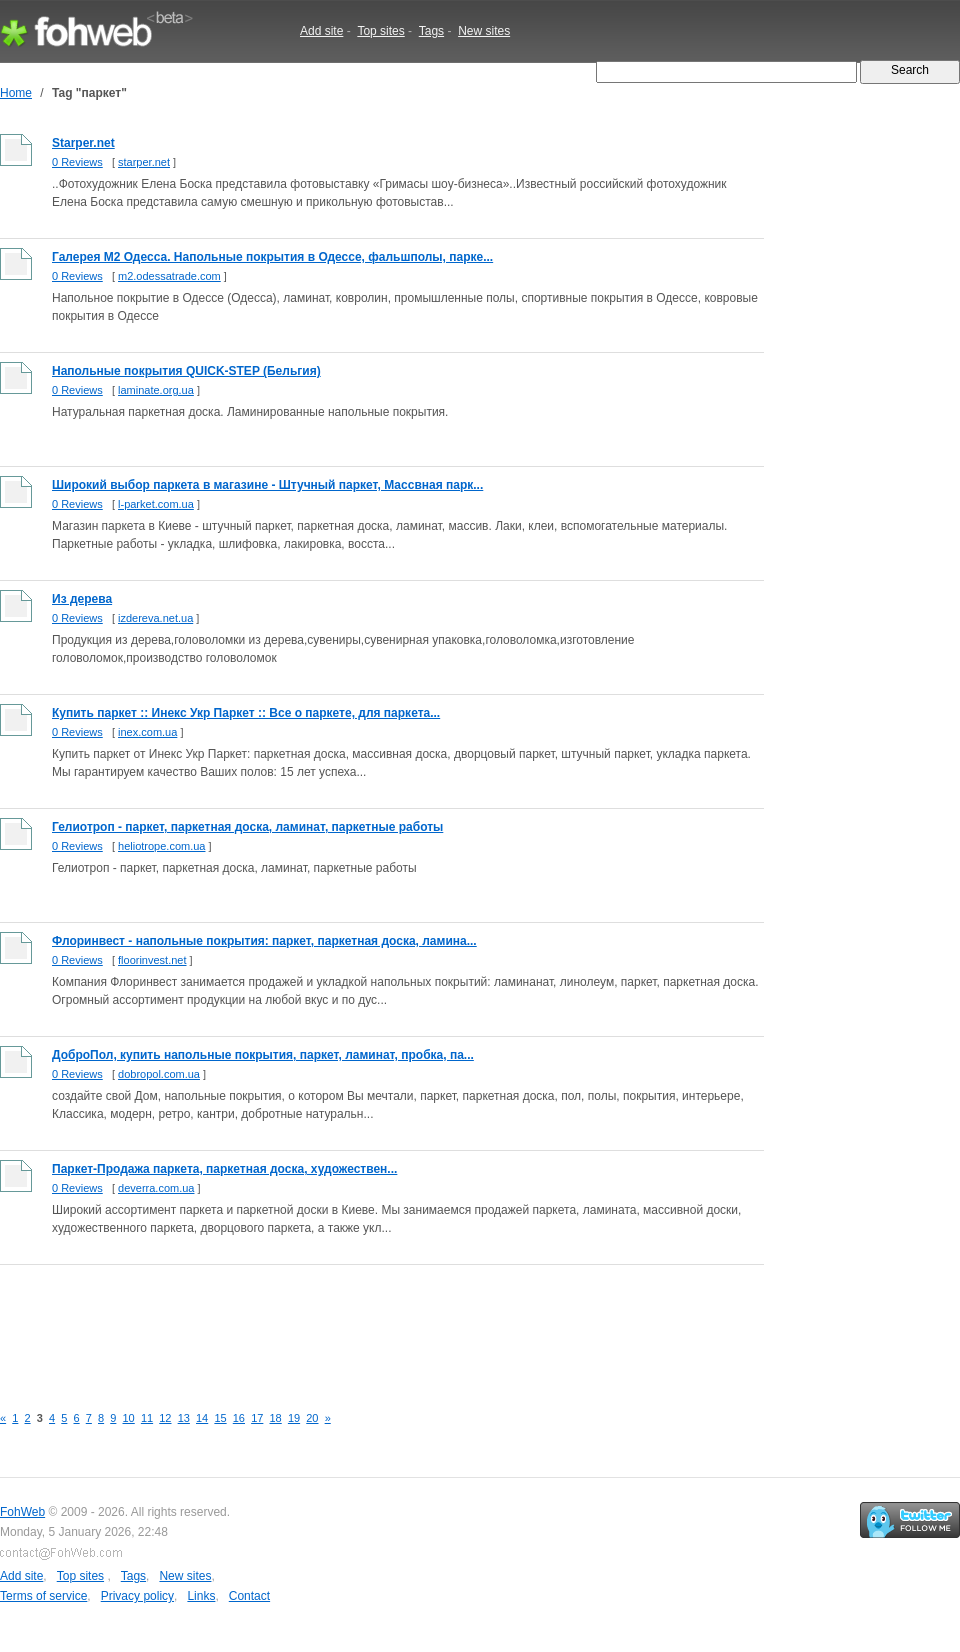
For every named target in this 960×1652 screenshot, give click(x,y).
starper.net (144, 162)
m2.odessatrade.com (169, 276)
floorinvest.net (152, 960)
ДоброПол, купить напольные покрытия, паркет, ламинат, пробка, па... (263, 1055)
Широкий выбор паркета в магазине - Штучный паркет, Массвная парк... (267, 485)
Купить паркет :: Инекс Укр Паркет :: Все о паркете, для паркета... (246, 713)
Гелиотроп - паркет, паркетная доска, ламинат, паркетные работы (247, 827)
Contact (249, 1596)
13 (184, 1418)
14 (202, 1418)
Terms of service (43, 1596)
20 (312, 1418)
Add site (321, 31)
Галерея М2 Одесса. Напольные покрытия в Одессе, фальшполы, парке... (272, 257)
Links (201, 1596)
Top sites (380, 31)
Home (16, 93)
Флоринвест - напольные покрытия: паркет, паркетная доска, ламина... (264, 941)
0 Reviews (77, 162)
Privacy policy (137, 1596)
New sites (484, 31)
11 (147, 1418)
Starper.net (83, 143)
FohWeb (22, 1512)
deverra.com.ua (156, 1188)
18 (276, 1418)
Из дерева (82, 599)
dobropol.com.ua (159, 1074)
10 (129, 1418)
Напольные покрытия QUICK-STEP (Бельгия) (186, 371)
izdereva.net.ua (155, 618)
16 (239, 1418)
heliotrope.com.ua (161, 846)
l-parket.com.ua (156, 504)
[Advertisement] (364, 1323)
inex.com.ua (147, 732)
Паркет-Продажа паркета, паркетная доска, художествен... (224, 1169)
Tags (431, 31)
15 (220, 1418)
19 (294, 1418)
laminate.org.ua (156, 390)
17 (257, 1418)
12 (165, 1418)
